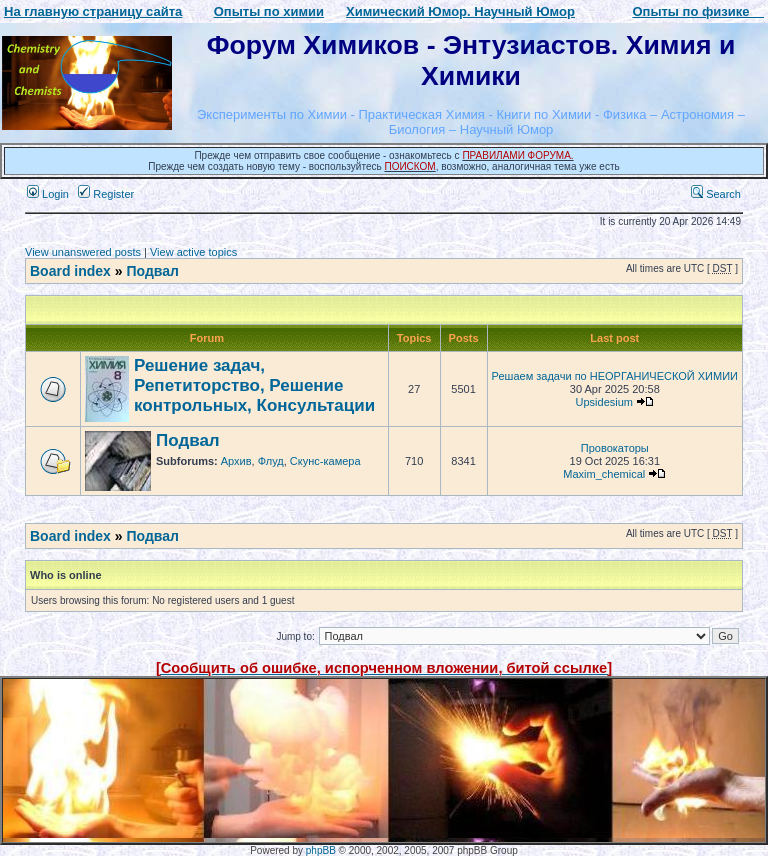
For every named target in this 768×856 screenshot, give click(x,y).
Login (48, 194)
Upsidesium (604, 402)
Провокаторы (615, 448)
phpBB (321, 850)
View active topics (193, 252)
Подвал (152, 271)
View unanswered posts (83, 252)
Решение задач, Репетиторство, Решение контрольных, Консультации (254, 385)
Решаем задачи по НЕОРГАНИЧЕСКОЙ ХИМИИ (615, 376)
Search (716, 194)
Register (106, 194)
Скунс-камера (325, 461)
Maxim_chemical (604, 474)
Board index (70, 271)
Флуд (271, 461)
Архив (236, 461)
